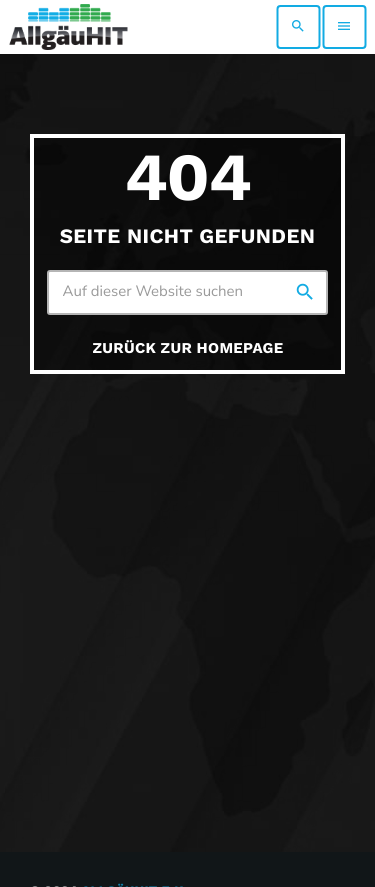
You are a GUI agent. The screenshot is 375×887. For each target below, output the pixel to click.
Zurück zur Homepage (188, 348)
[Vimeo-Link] (68, 27)
